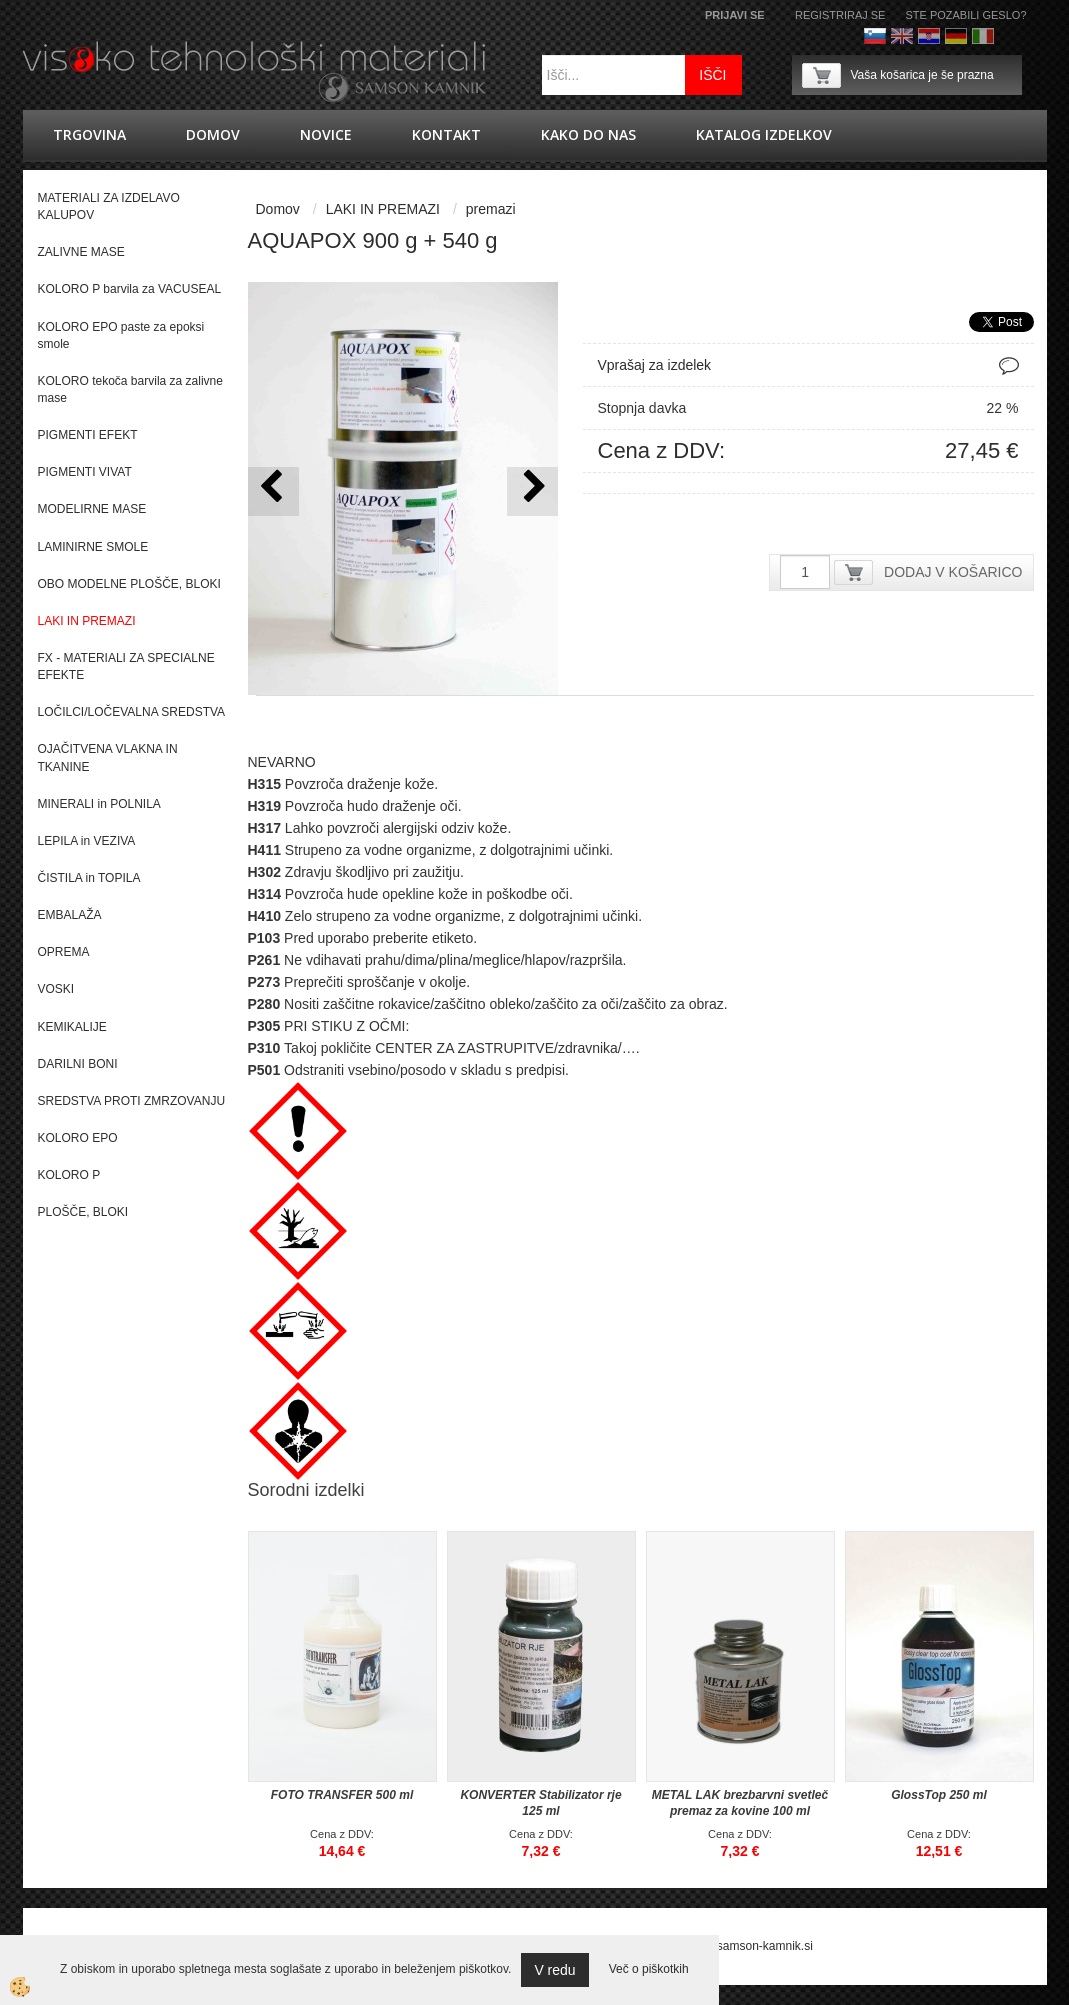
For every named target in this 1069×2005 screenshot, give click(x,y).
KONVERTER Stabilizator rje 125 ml (540, 1803)
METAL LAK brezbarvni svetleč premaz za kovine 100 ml (740, 1803)
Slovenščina (875, 36)
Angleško (902, 36)
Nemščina (956, 36)
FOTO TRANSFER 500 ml (342, 1795)
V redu (554, 1970)
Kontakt (446, 134)
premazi (491, 209)
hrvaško (929, 36)
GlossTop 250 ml (939, 1795)
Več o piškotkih (649, 1969)
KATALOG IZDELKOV (764, 134)
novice (326, 134)
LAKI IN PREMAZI (383, 209)
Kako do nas (588, 134)
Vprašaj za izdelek (655, 365)
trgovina (89, 134)
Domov (213, 134)
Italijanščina (983, 36)
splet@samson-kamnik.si (746, 1946)
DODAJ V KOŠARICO (953, 572)
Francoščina (1010, 36)
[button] (532, 491)
